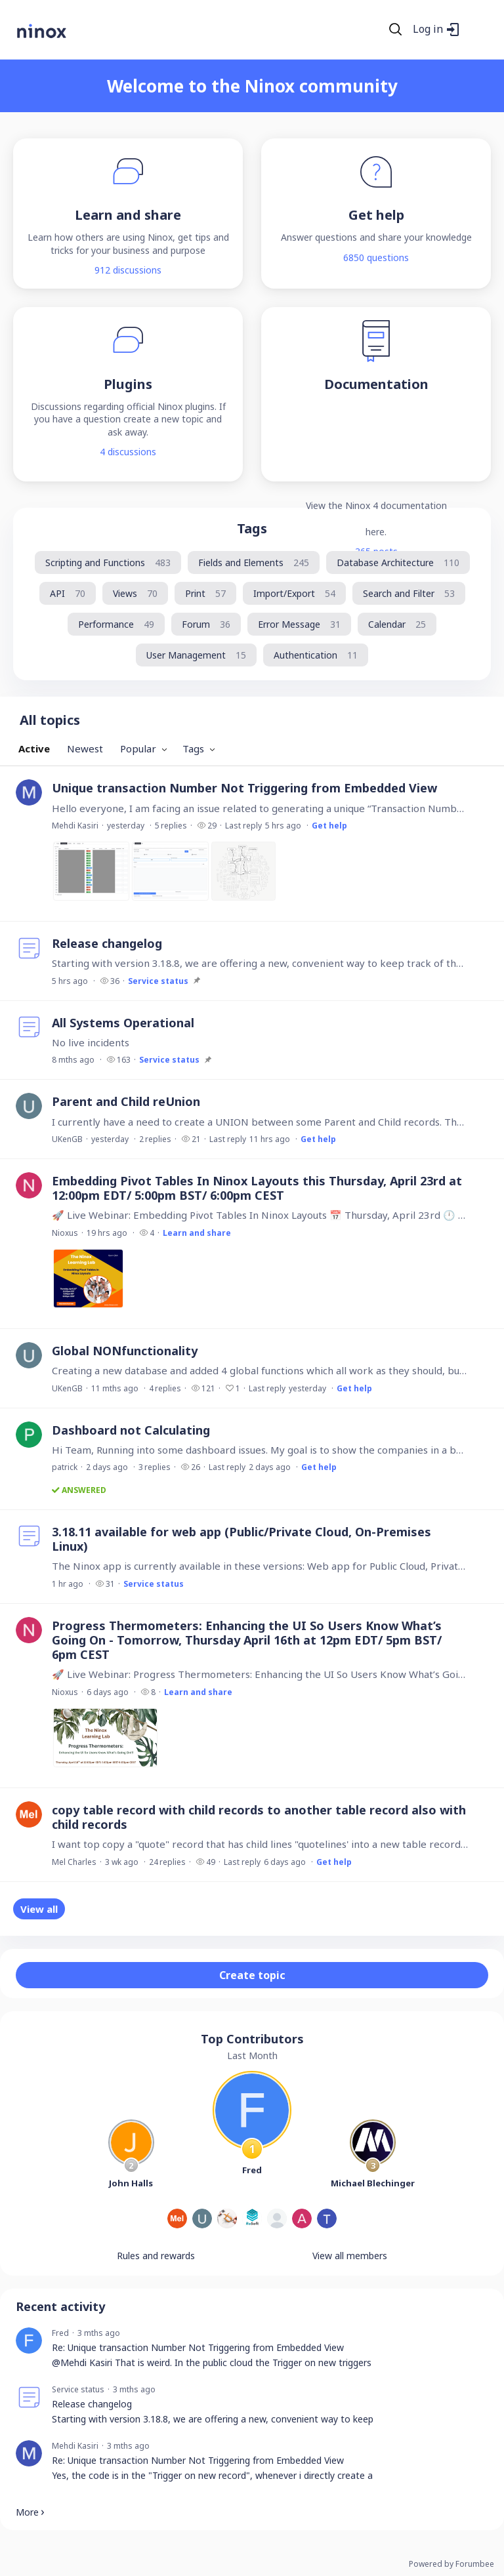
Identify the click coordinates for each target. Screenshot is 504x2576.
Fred (252, 2170)
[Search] (396, 29)
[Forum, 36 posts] (206, 624)
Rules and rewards (156, 2255)
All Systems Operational (123, 1023)
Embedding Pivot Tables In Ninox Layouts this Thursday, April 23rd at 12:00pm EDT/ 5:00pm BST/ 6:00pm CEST (257, 1188)
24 (167, 1862)
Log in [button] (428, 29)
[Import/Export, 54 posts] (294, 593)
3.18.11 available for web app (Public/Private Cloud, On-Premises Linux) (241, 1539)
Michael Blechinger (373, 2183)
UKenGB (67, 1139)
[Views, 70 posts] (135, 593)
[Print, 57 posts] (205, 593)
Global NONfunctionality (125, 1351)
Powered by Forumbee (451, 2564)
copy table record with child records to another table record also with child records (259, 1817)
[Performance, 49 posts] (116, 624)
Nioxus (65, 1232)
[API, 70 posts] (67, 593)
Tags (252, 528)
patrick (64, 1467)
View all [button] (39, 1908)
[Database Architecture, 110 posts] (398, 562)
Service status (158, 981)
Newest (85, 748)
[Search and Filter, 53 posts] (408, 593)
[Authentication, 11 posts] (315, 655)
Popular (138, 748)
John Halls (131, 2183)
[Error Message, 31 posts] (299, 624)
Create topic (252, 1975)
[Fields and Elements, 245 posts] (254, 562)
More (27, 2512)
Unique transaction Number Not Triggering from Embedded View (244, 788)
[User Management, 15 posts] (196, 655)
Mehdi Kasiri (75, 825)
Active (34, 748)
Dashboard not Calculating (131, 1430)
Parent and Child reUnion (126, 1101)
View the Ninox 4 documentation (376, 505)
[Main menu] (477, 29)
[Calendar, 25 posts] (397, 624)
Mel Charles (74, 1862)
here (375, 531)
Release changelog (107, 943)
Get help (329, 825)
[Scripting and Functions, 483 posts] (108, 562)
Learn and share (197, 1232)
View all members (349, 2255)
